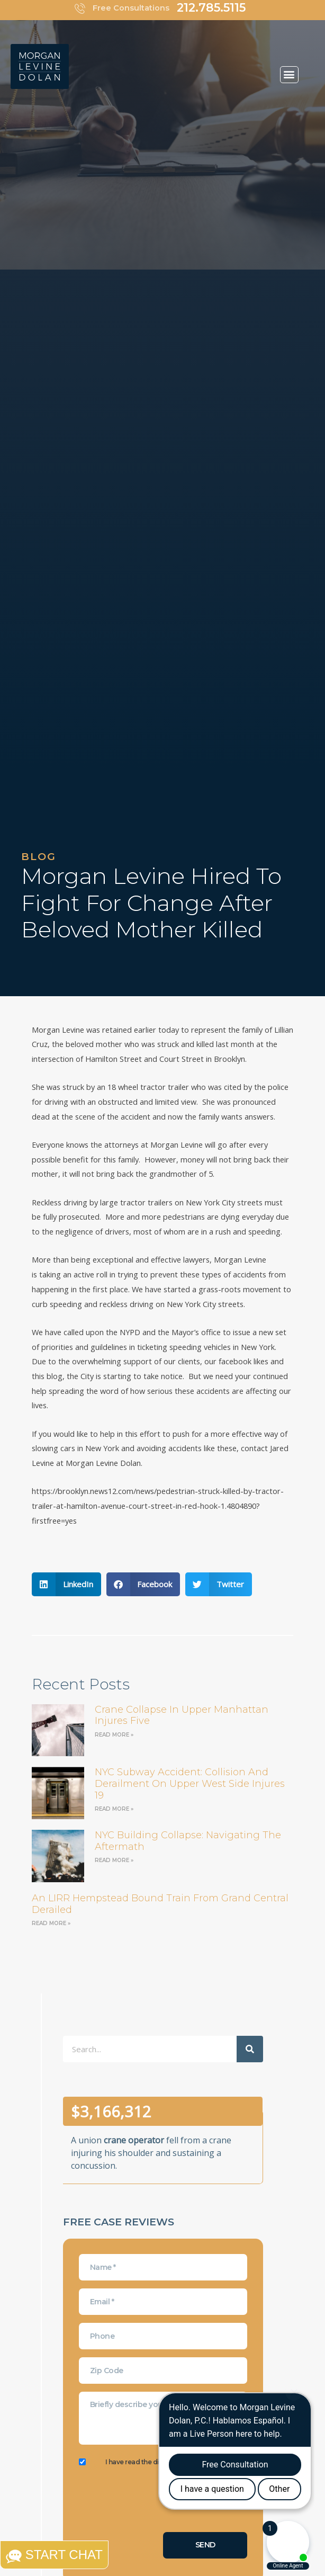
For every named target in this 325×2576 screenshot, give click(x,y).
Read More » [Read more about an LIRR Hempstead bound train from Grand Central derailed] (51, 1923)
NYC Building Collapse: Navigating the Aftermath (188, 1841)
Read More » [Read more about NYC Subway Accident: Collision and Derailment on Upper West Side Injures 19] (114, 1808)
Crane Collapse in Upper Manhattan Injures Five (181, 1715)
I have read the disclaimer (148, 2462)
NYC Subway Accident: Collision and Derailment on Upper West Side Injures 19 (190, 1783)
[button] (289, 74)
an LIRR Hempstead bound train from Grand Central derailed (160, 1904)
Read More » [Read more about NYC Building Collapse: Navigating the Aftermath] (114, 1860)
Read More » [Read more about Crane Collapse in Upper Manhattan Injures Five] (114, 1734)
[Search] (250, 2049)
